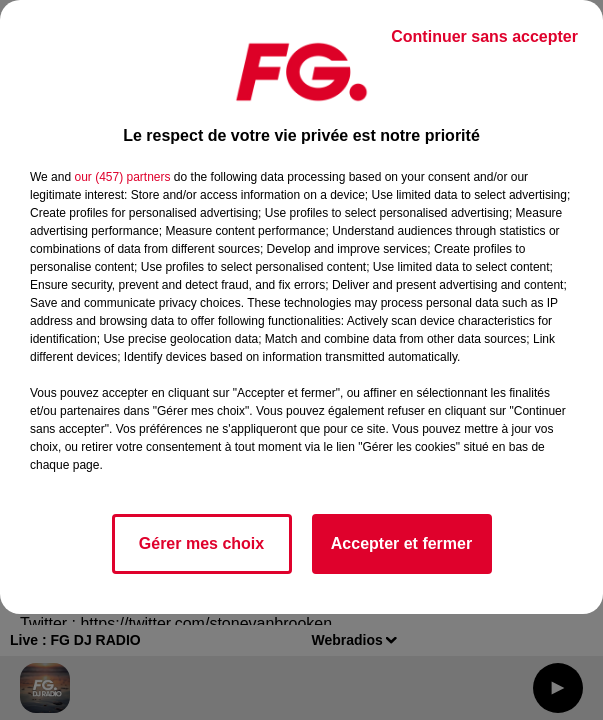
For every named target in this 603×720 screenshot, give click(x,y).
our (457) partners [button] (122, 177)
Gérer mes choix (201, 543)
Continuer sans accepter (484, 36)
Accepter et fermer (401, 543)
